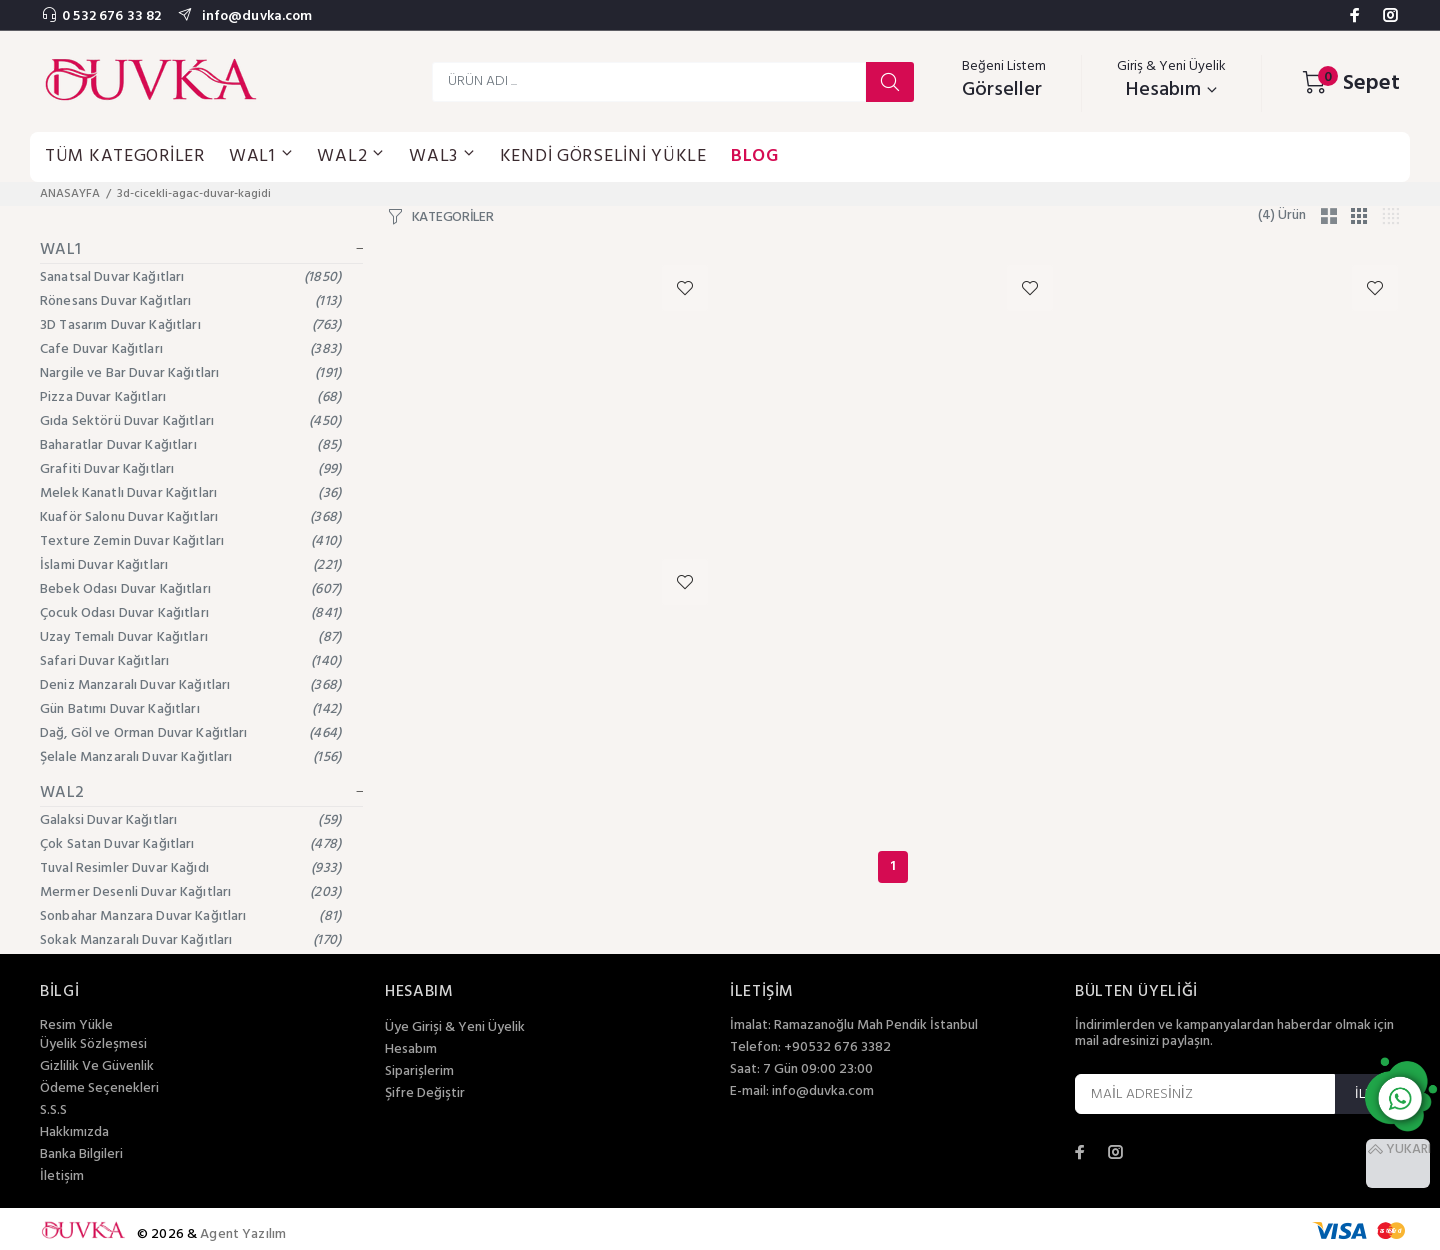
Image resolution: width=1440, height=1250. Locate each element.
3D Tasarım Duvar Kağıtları (190, 325)
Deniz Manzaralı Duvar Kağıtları (190, 685)
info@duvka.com (255, 16)
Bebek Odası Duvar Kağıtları (190, 589)
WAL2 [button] (351, 156)
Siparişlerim (419, 1072)
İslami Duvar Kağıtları (190, 565)
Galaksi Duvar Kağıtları (190, 820)
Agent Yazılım (243, 1234)
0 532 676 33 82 (111, 16)
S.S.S (53, 1111)
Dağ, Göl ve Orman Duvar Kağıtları (190, 733)
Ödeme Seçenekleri (99, 1089)
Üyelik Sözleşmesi (93, 1045)
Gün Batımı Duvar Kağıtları (190, 709)
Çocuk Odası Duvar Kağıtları (190, 613)
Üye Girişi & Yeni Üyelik (455, 1028)
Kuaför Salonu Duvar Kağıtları (190, 517)
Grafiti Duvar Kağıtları (190, 469)
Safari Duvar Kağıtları (190, 661)
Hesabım (411, 1050)
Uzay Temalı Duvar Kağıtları (190, 637)
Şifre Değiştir (425, 1094)
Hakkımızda (74, 1133)
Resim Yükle (76, 1025)
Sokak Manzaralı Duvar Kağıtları (190, 940)
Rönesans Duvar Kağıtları (190, 301)
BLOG (755, 156)
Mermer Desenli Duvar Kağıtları (190, 892)
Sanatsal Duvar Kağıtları (190, 277)
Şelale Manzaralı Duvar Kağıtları (190, 757)
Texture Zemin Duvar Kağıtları (190, 541)
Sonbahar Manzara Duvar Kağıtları (190, 916)
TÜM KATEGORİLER (125, 156)
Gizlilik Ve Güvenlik (97, 1067)
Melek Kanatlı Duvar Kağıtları (190, 493)
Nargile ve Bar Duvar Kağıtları (190, 373)
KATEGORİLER (453, 218)
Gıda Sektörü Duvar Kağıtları (190, 421)
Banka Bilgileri (81, 1155)
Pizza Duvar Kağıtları (190, 397)
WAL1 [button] (261, 156)
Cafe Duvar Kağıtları (190, 349)
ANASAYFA (70, 194)
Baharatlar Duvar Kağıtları (190, 445)
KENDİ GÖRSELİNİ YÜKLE (603, 156)
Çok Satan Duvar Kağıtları (190, 844)
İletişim (62, 1177)
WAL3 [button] (442, 156)
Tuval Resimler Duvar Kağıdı (190, 868)
